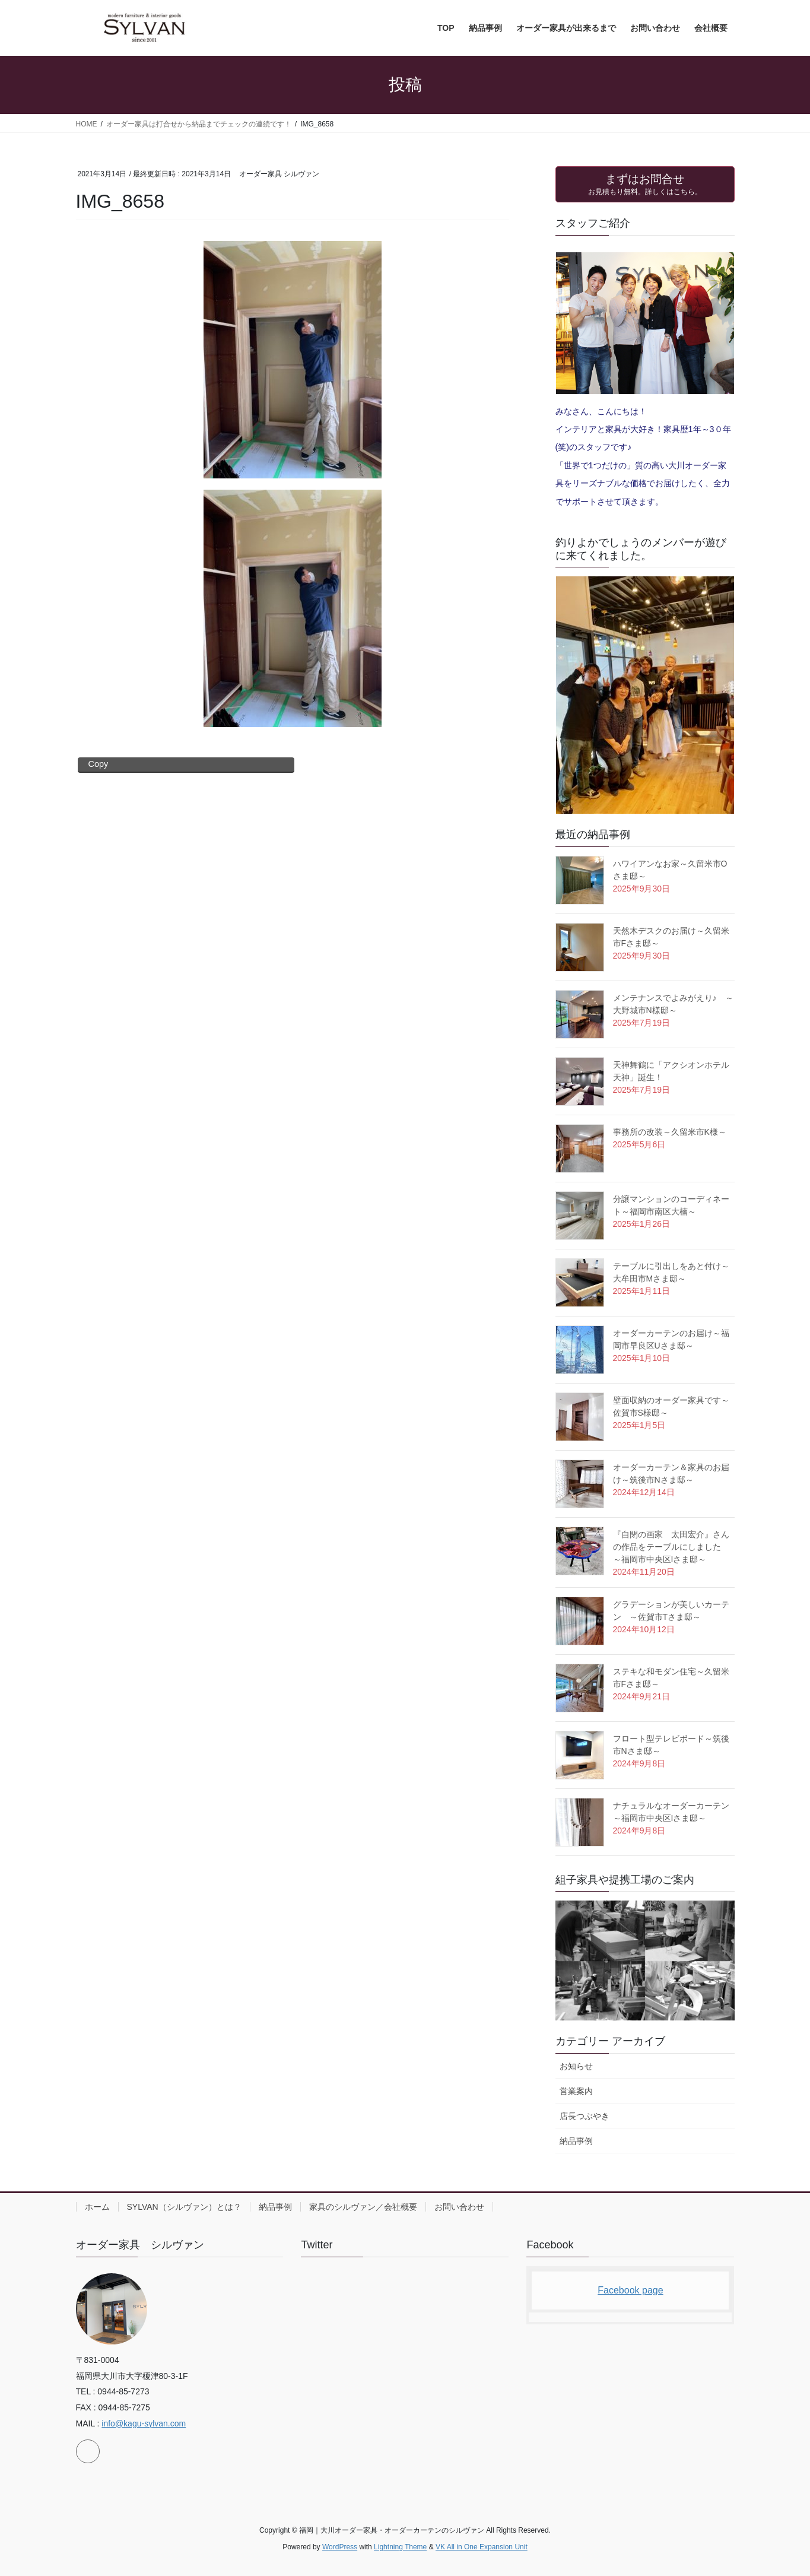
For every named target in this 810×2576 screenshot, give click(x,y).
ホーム (97, 2207)
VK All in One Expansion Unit (482, 2547)
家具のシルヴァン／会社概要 (363, 2207)
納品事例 (576, 2141)
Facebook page (630, 2290)
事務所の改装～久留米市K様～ (669, 1132)
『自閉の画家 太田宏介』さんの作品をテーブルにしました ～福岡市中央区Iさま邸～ (671, 1547)
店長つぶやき (584, 2116)
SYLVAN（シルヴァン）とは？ (184, 2207)
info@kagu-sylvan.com (143, 2423)
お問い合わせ (459, 2207)
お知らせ (576, 2066)
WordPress (339, 2547)
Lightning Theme (400, 2547)
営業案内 (576, 2091)
